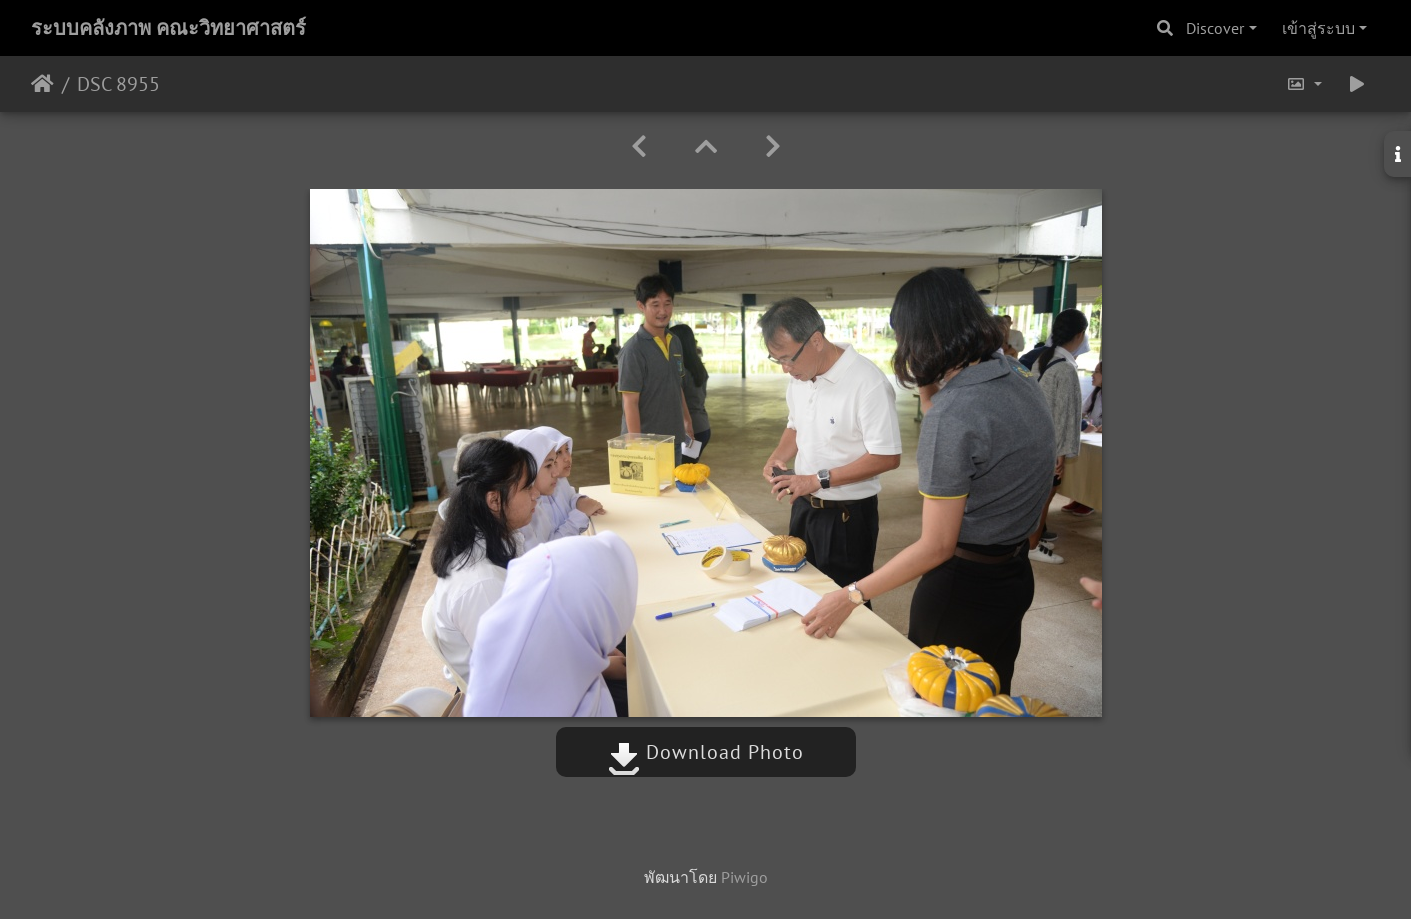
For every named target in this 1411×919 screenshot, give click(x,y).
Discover (1215, 28)
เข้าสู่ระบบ (1318, 28)
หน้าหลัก (42, 84)
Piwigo (744, 877)
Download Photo (706, 752)
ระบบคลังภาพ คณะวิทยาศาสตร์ (168, 28)
